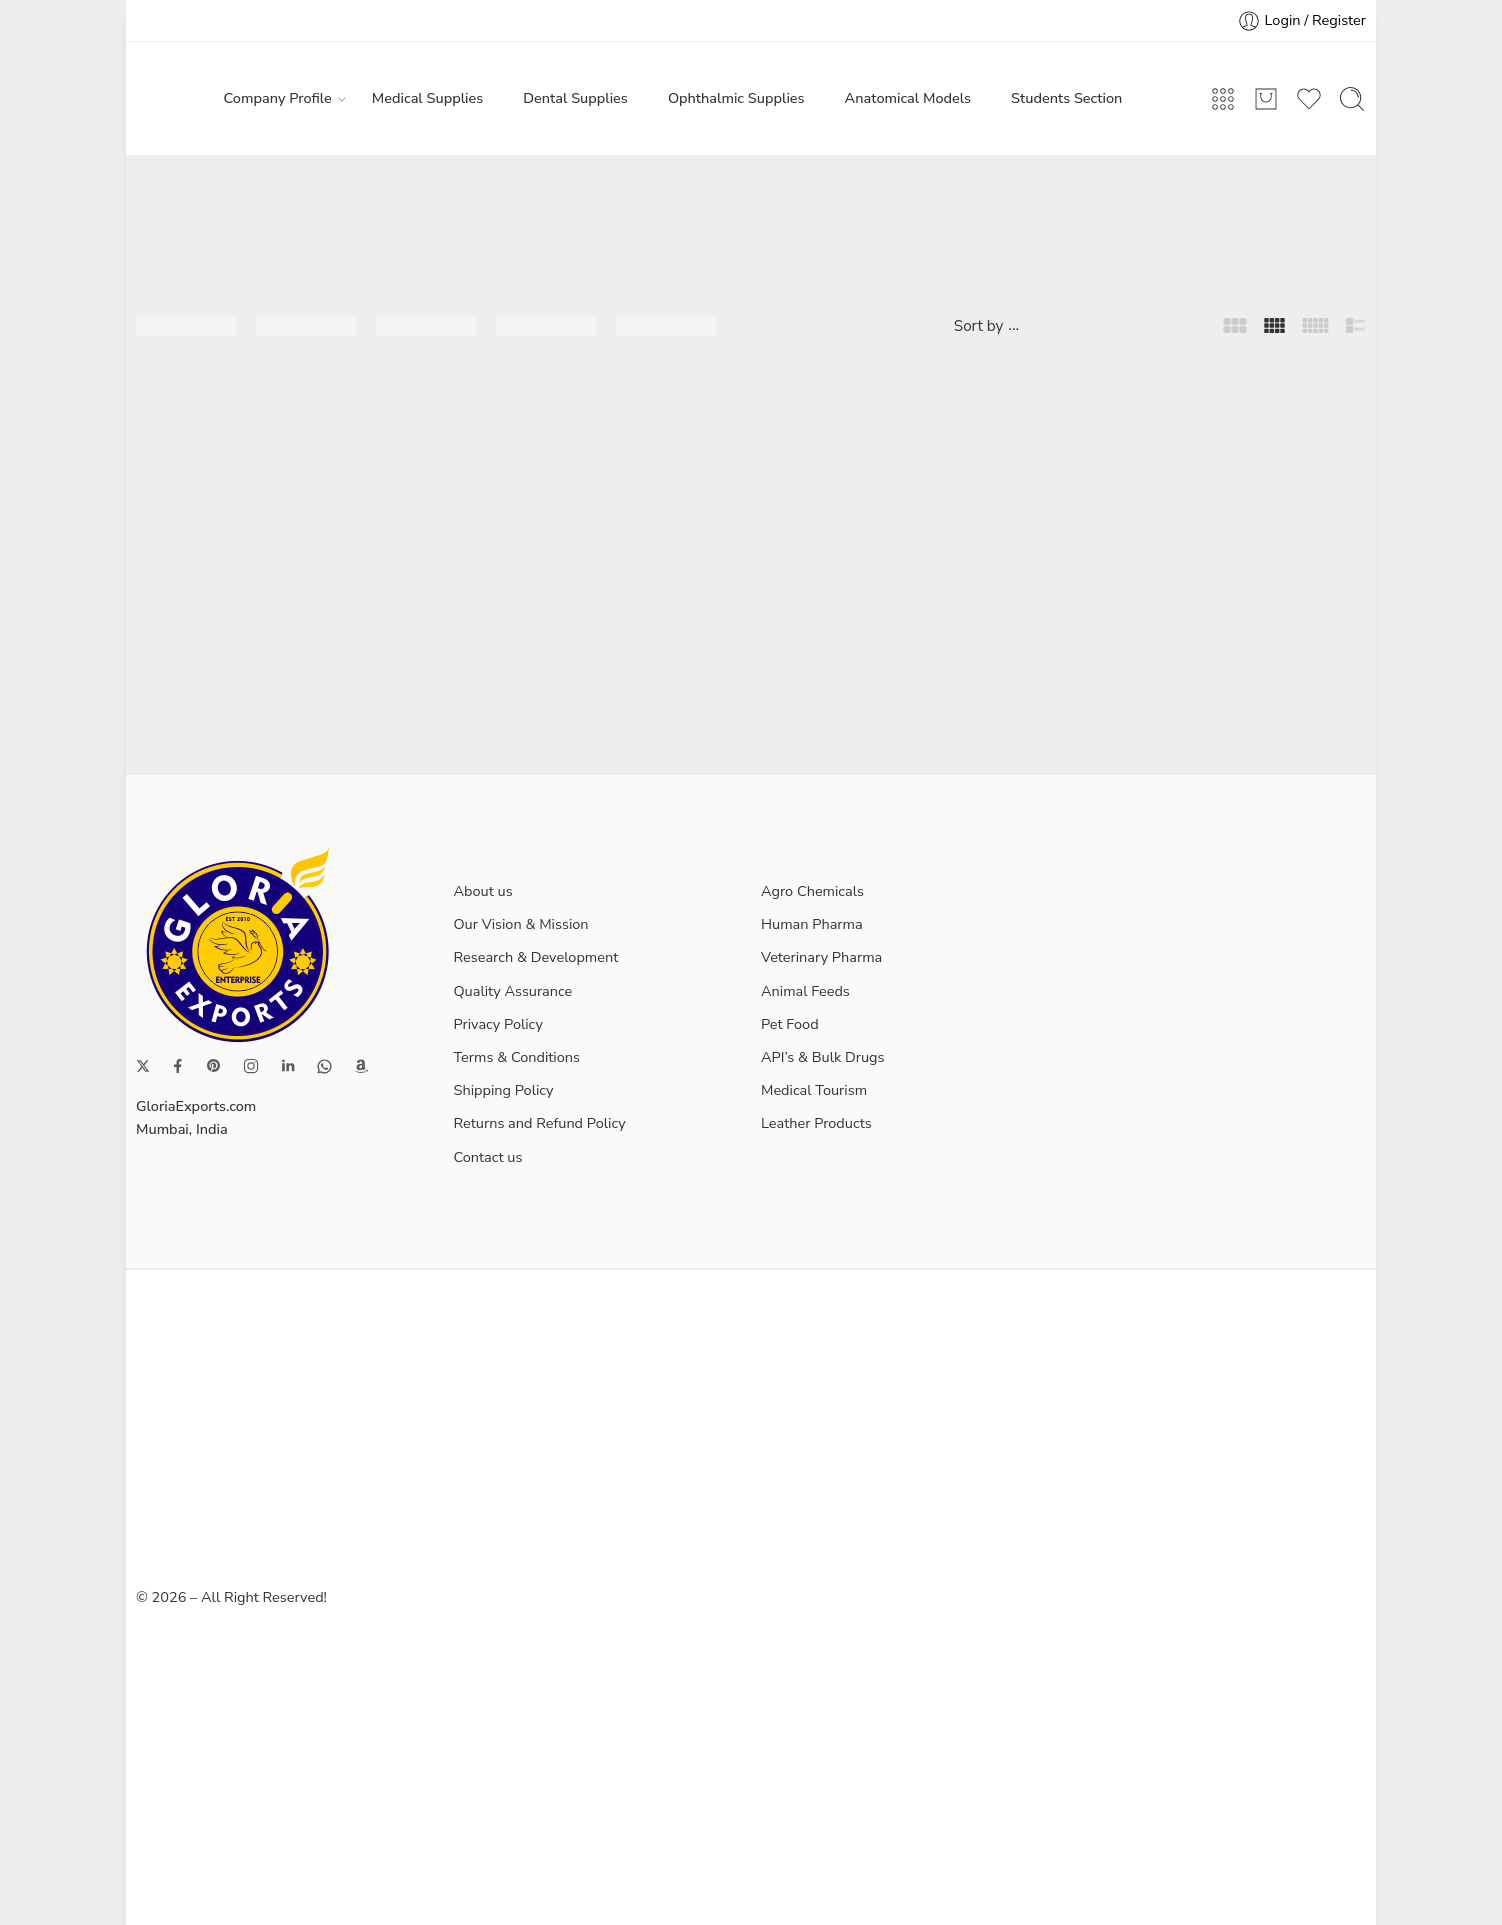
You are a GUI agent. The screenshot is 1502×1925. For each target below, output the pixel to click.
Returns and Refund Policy (540, 1123)
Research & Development (536, 957)
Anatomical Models (908, 98)
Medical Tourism (814, 1090)
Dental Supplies (575, 98)
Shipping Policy (504, 1090)
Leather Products (816, 1123)
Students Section (1066, 98)
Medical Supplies (427, 98)
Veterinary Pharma (821, 957)
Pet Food (790, 1024)
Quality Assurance (513, 991)
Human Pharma (812, 924)
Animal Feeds (805, 991)
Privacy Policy (498, 1024)
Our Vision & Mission (521, 924)
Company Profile (278, 98)
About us (483, 891)
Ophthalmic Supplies (736, 98)
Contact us (488, 1157)
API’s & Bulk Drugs (823, 1057)
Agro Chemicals (812, 891)
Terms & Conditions (517, 1057)
